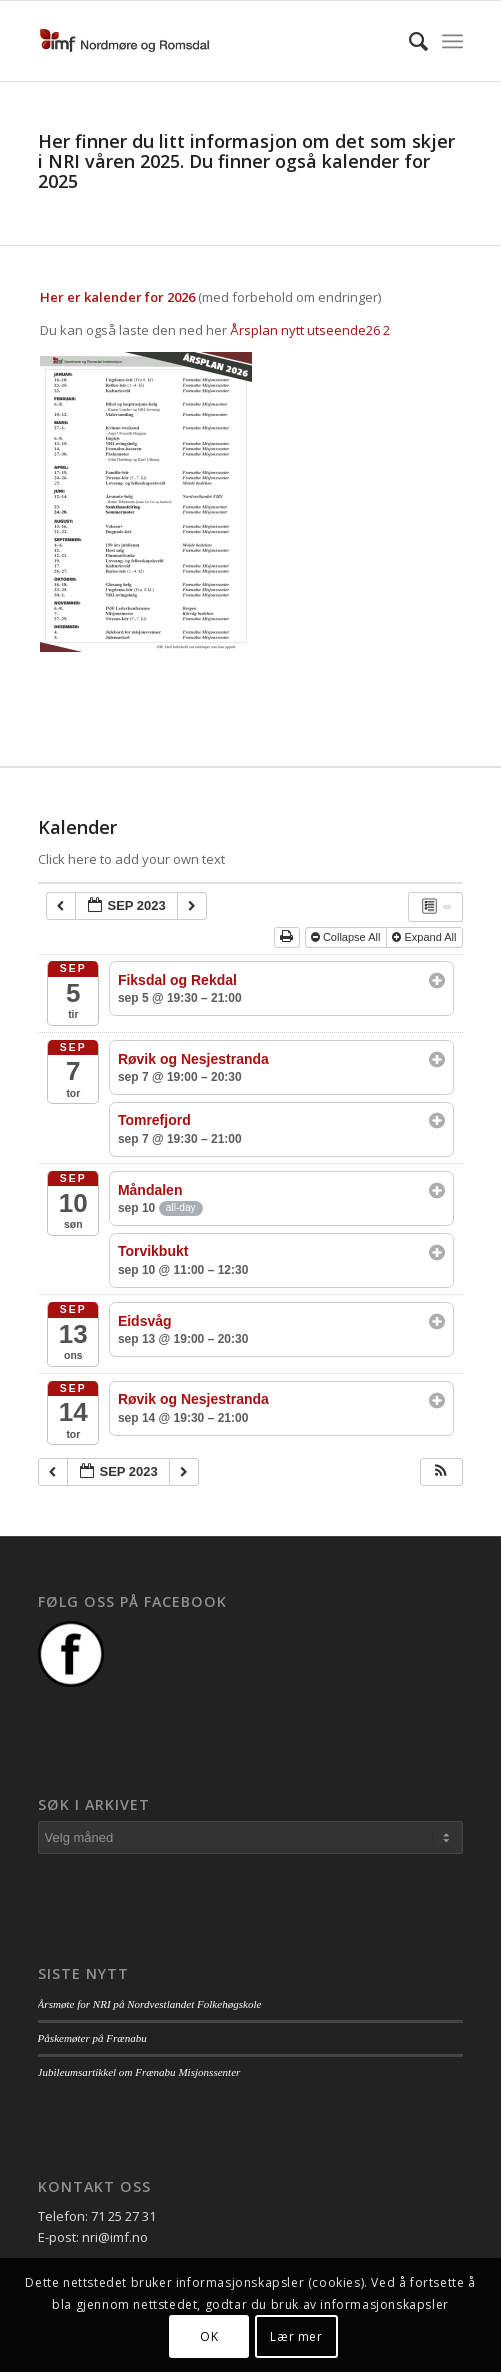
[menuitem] (408, 41)
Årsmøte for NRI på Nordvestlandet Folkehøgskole (150, 2004)
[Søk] (408, 41)
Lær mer (296, 2336)
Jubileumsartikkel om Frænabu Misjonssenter (139, 2072)
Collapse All (347, 937)
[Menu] (452, 41)
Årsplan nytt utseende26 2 (310, 330)
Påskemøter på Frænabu (92, 2038)
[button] (441, 1472)
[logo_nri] (208, 41)
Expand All (425, 937)
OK (209, 2336)
